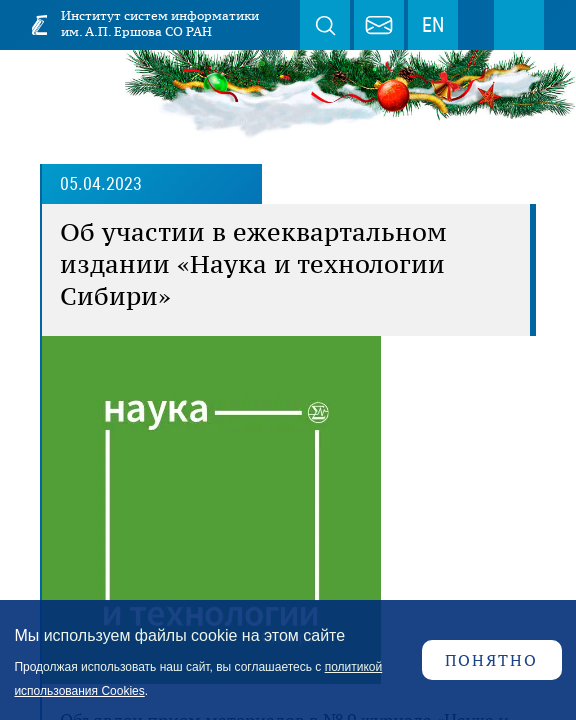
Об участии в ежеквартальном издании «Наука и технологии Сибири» (253, 264)
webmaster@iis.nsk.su (379, 25)
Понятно (491, 660)
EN (433, 25)
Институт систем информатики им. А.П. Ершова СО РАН (160, 23)
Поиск (325, 25)
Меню (519, 25)
